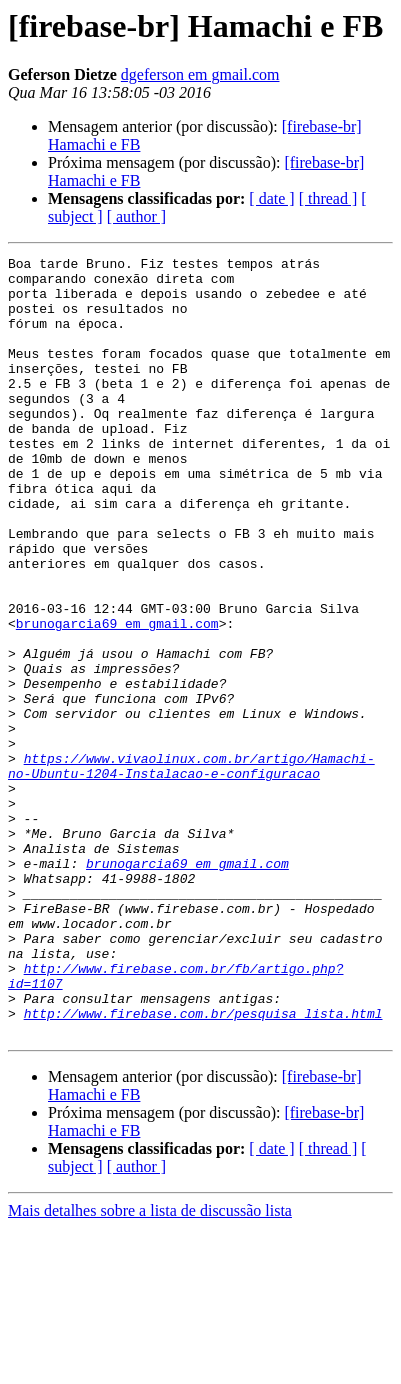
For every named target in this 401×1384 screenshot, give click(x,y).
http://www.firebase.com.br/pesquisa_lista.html (203, 1166)
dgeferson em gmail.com (200, 74)
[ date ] (271, 198)
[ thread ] (328, 198)
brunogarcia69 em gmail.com (117, 698)
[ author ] (137, 216)
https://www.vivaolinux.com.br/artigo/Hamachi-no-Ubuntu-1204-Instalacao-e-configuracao (191, 869)
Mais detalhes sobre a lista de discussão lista (150, 1366)
